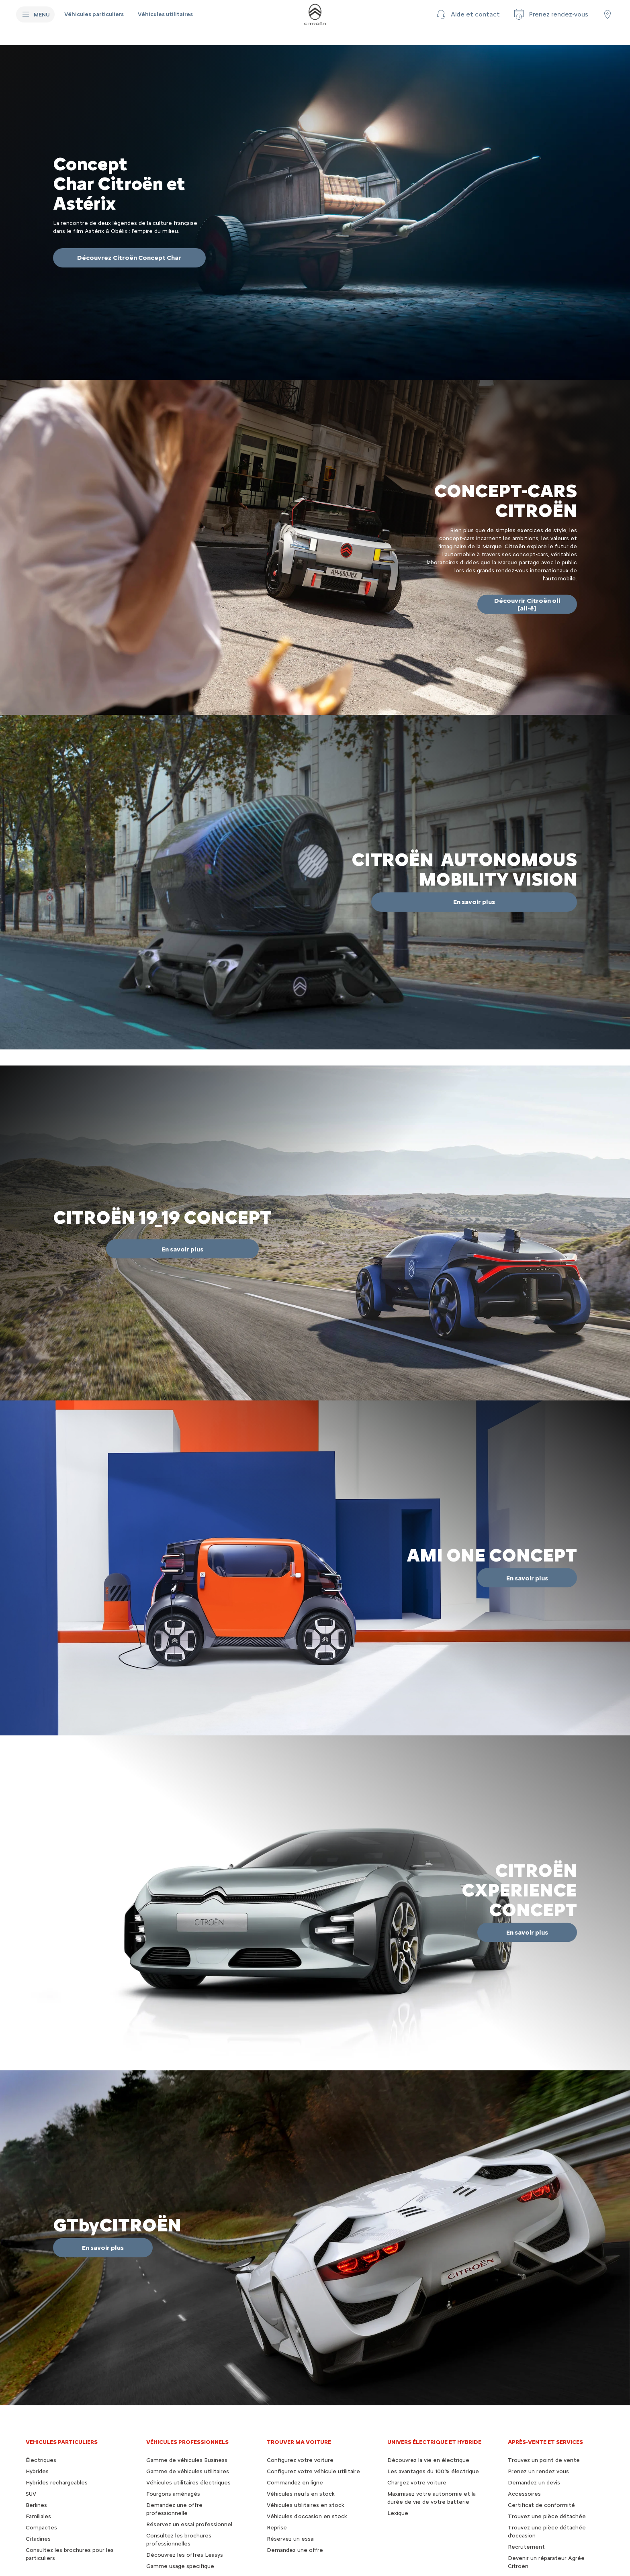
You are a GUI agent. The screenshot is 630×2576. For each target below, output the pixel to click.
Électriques (41, 2460)
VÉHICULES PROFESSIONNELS (187, 2442)
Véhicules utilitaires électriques (188, 2482)
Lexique (397, 2513)
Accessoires (524, 2493)
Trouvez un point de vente (544, 2460)
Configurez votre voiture (300, 2460)
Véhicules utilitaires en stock (305, 2505)
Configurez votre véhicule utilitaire (313, 2471)
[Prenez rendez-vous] (550, 14)
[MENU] (35, 14)
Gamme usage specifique (180, 2566)
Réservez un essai (291, 2538)
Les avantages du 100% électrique (433, 2471)
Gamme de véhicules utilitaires (187, 2471)
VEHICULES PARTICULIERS (62, 2442)
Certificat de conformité (541, 2505)
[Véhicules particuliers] (94, 14)
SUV (31, 2493)
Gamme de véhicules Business (186, 2460)
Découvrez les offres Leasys (184, 2555)
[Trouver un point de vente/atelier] (607, 14)
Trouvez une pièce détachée (547, 2516)
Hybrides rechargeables (57, 2482)
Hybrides (37, 2471)
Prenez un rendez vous (538, 2471)
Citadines (38, 2538)
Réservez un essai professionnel (189, 2524)
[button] (467, 14)
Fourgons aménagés (173, 2493)
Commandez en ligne (295, 2482)
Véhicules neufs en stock (301, 2493)
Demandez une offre (295, 2550)
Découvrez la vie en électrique (428, 2460)
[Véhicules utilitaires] (165, 14)
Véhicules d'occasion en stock (307, 2516)
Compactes (41, 2527)
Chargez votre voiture (416, 2482)
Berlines (36, 2505)
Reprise (277, 2527)
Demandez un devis (534, 2482)
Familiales (38, 2516)
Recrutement (526, 2546)
